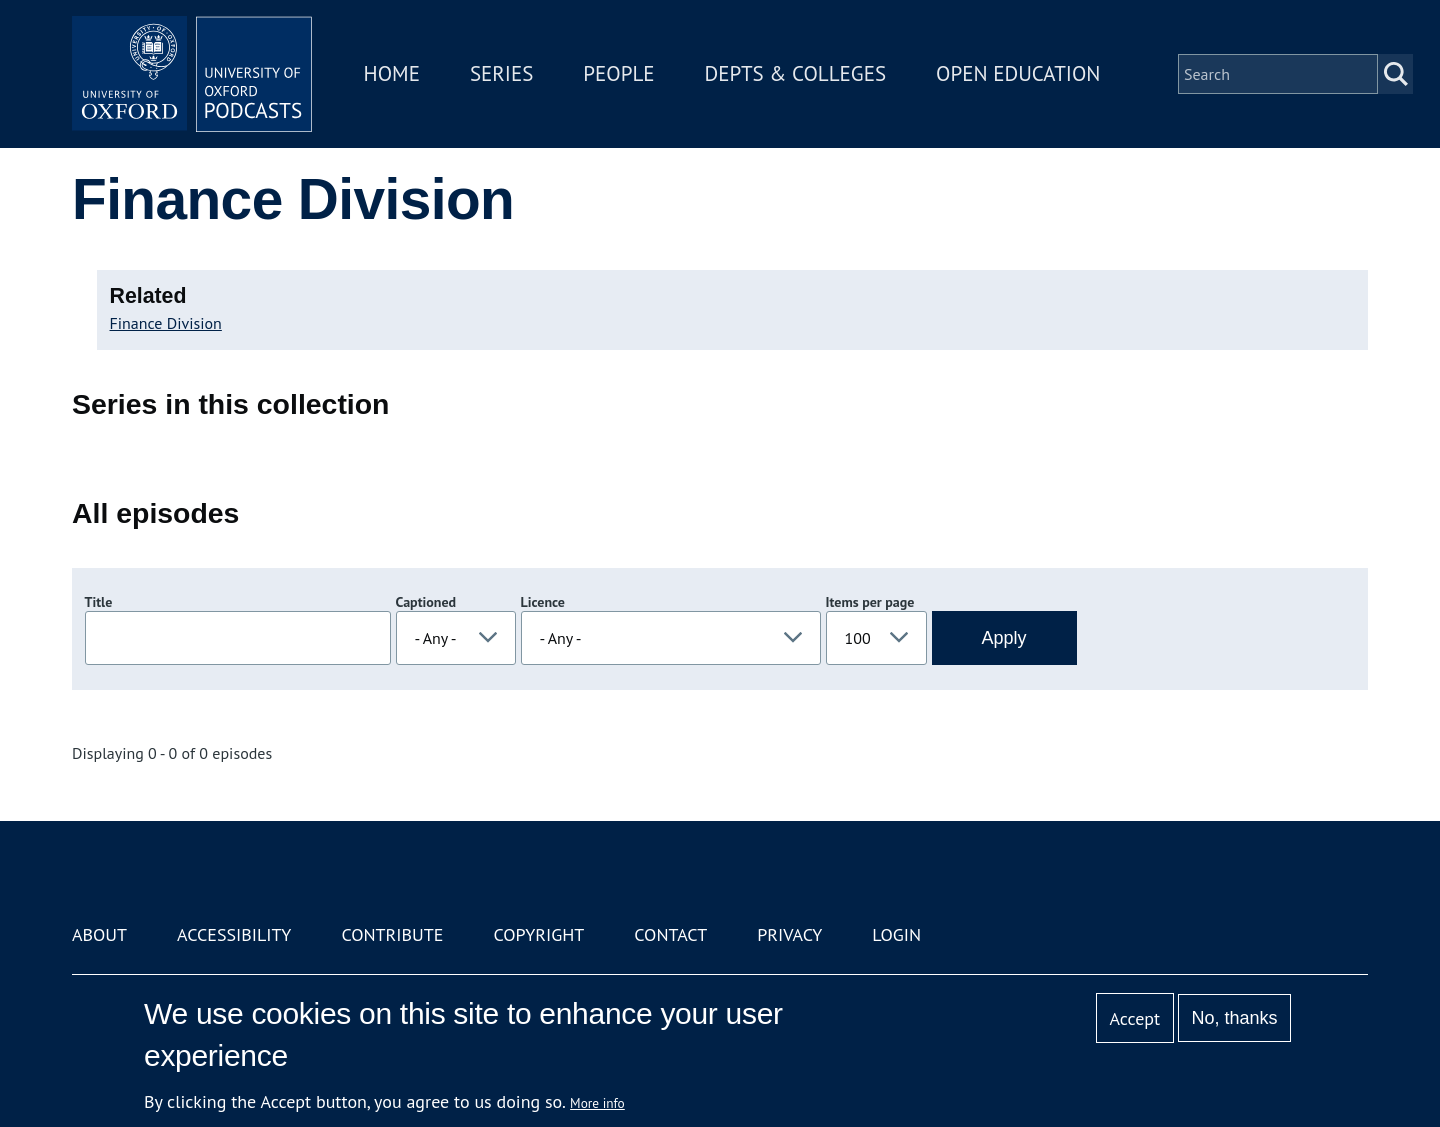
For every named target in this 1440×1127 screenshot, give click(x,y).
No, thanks (1234, 1018)
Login (896, 934)
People (618, 73)
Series (501, 73)
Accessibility (234, 934)
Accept (1134, 1018)
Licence (543, 602)
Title (99, 602)
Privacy (789, 934)
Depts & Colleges (796, 73)
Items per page (870, 602)
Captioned (426, 602)
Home (392, 73)
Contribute (392, 934)
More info (597, 1103)
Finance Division (166, 323)
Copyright (538, 934)
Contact (670, 934)
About (99, 934)
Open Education (1018, 73)
